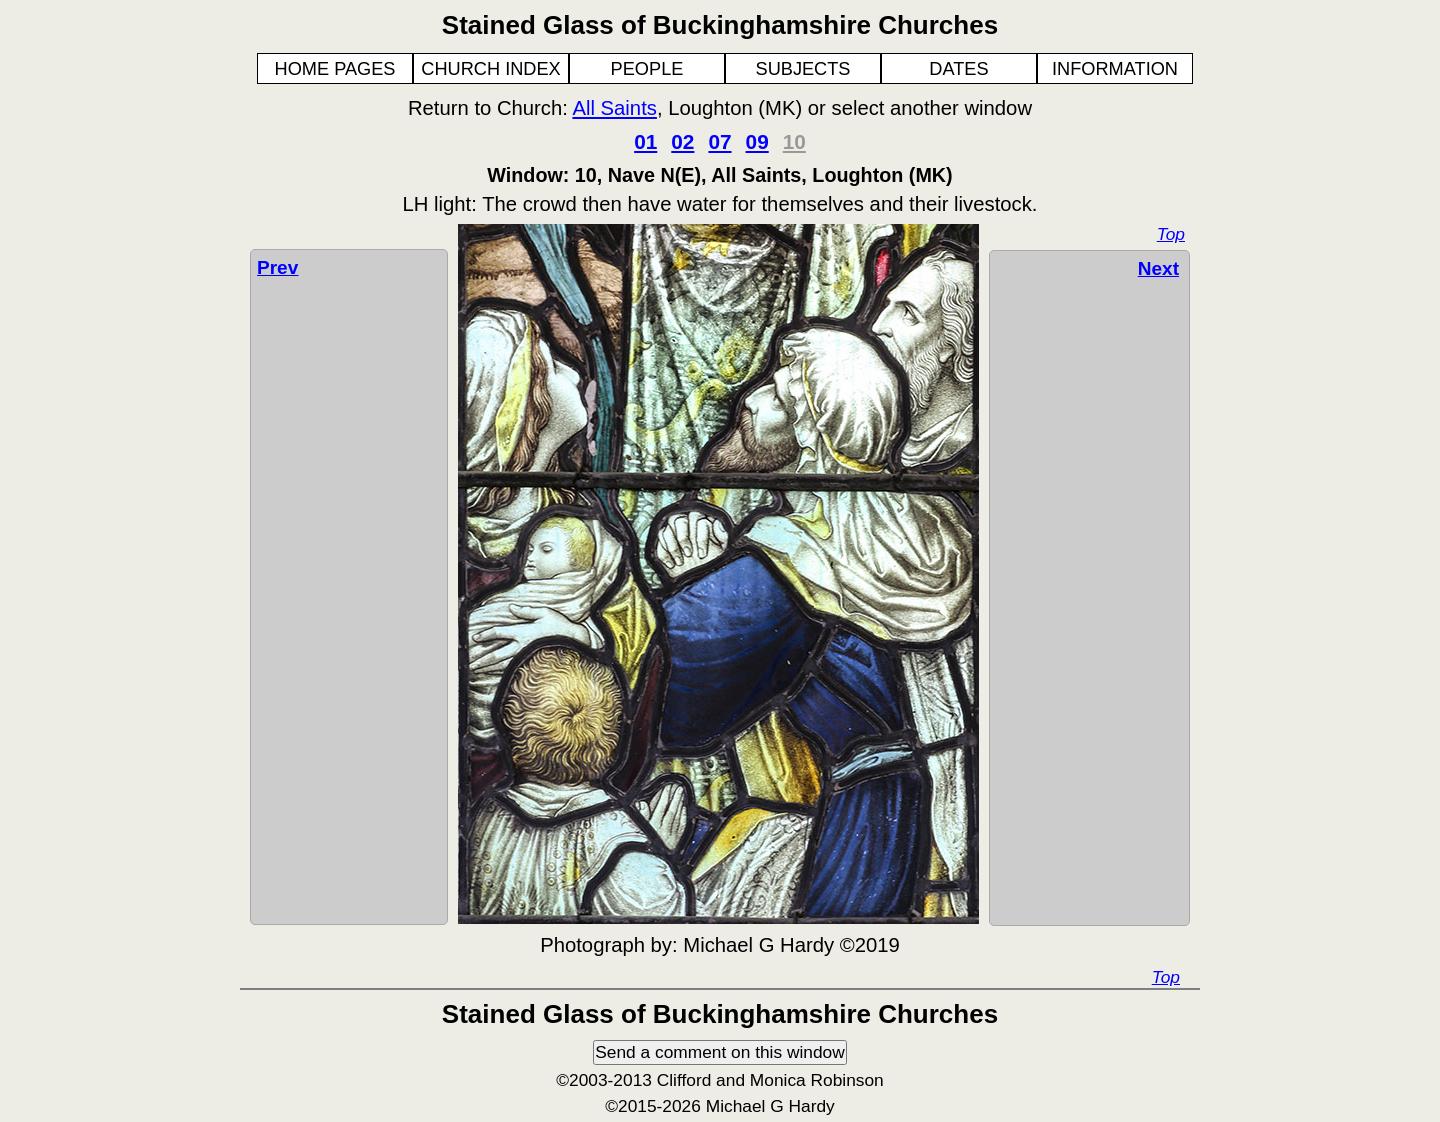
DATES (958, 69)
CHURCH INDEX (490, 69)
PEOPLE (647, 69)
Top (1171, 234)
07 (719, 141)
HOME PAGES (335, 69)
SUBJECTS (803, 69)
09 (757, 141)
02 (682, 141)
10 (794, 141)
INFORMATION (1115, 69)
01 (645, 141)
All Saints (614, 108)
